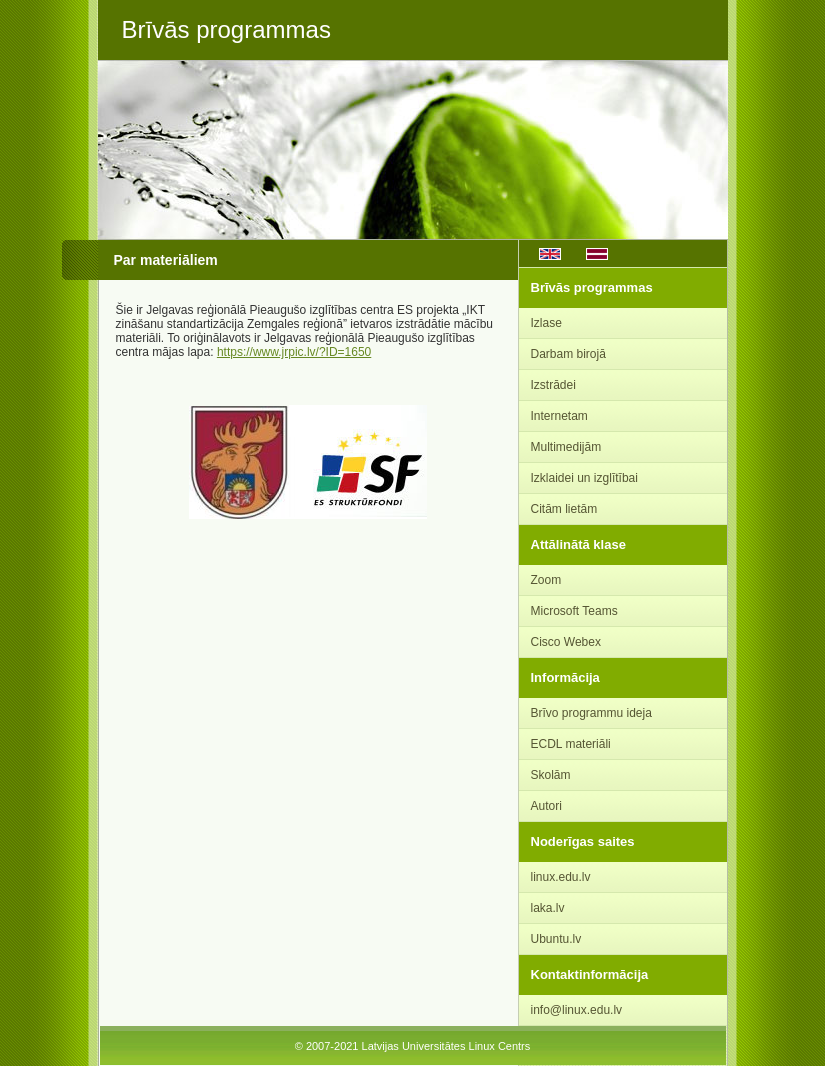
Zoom (546, 580)
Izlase (546, 323)
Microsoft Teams (574, 611)
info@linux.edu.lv (577, 1010)
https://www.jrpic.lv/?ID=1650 (294, 352)
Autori (546, 806)
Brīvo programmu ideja (591, 713)
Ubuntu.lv (556, 939)
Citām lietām (564, 509)
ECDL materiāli (571, 744)
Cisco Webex (566, 642)
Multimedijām (566, 447)
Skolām (551, 775)
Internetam (559, 416)
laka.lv (548, 908)
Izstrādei (553, 385)
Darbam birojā (568, 354)
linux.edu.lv (561, 877)
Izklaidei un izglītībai (584, 478)
